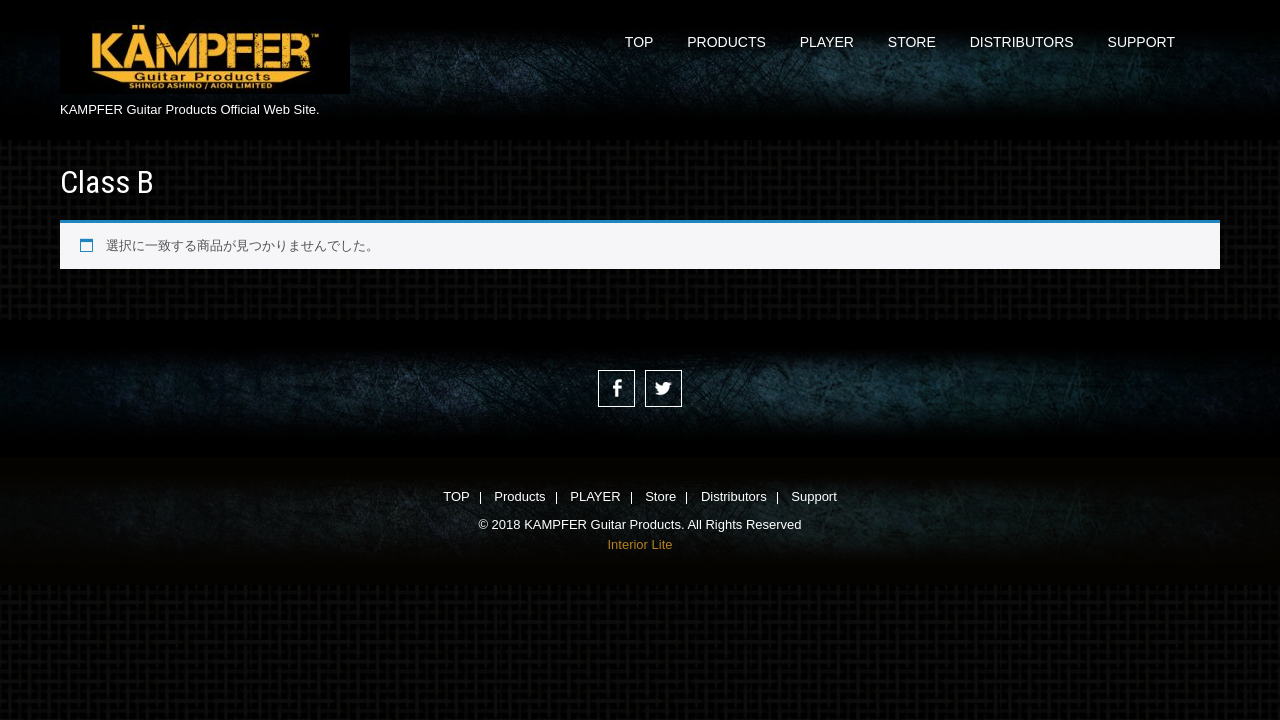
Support (1141, 42)
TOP (639, 42)
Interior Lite (639, 544)
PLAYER (827, 42)
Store (912, 42)
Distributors (1022, 42)
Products (726, 42)
